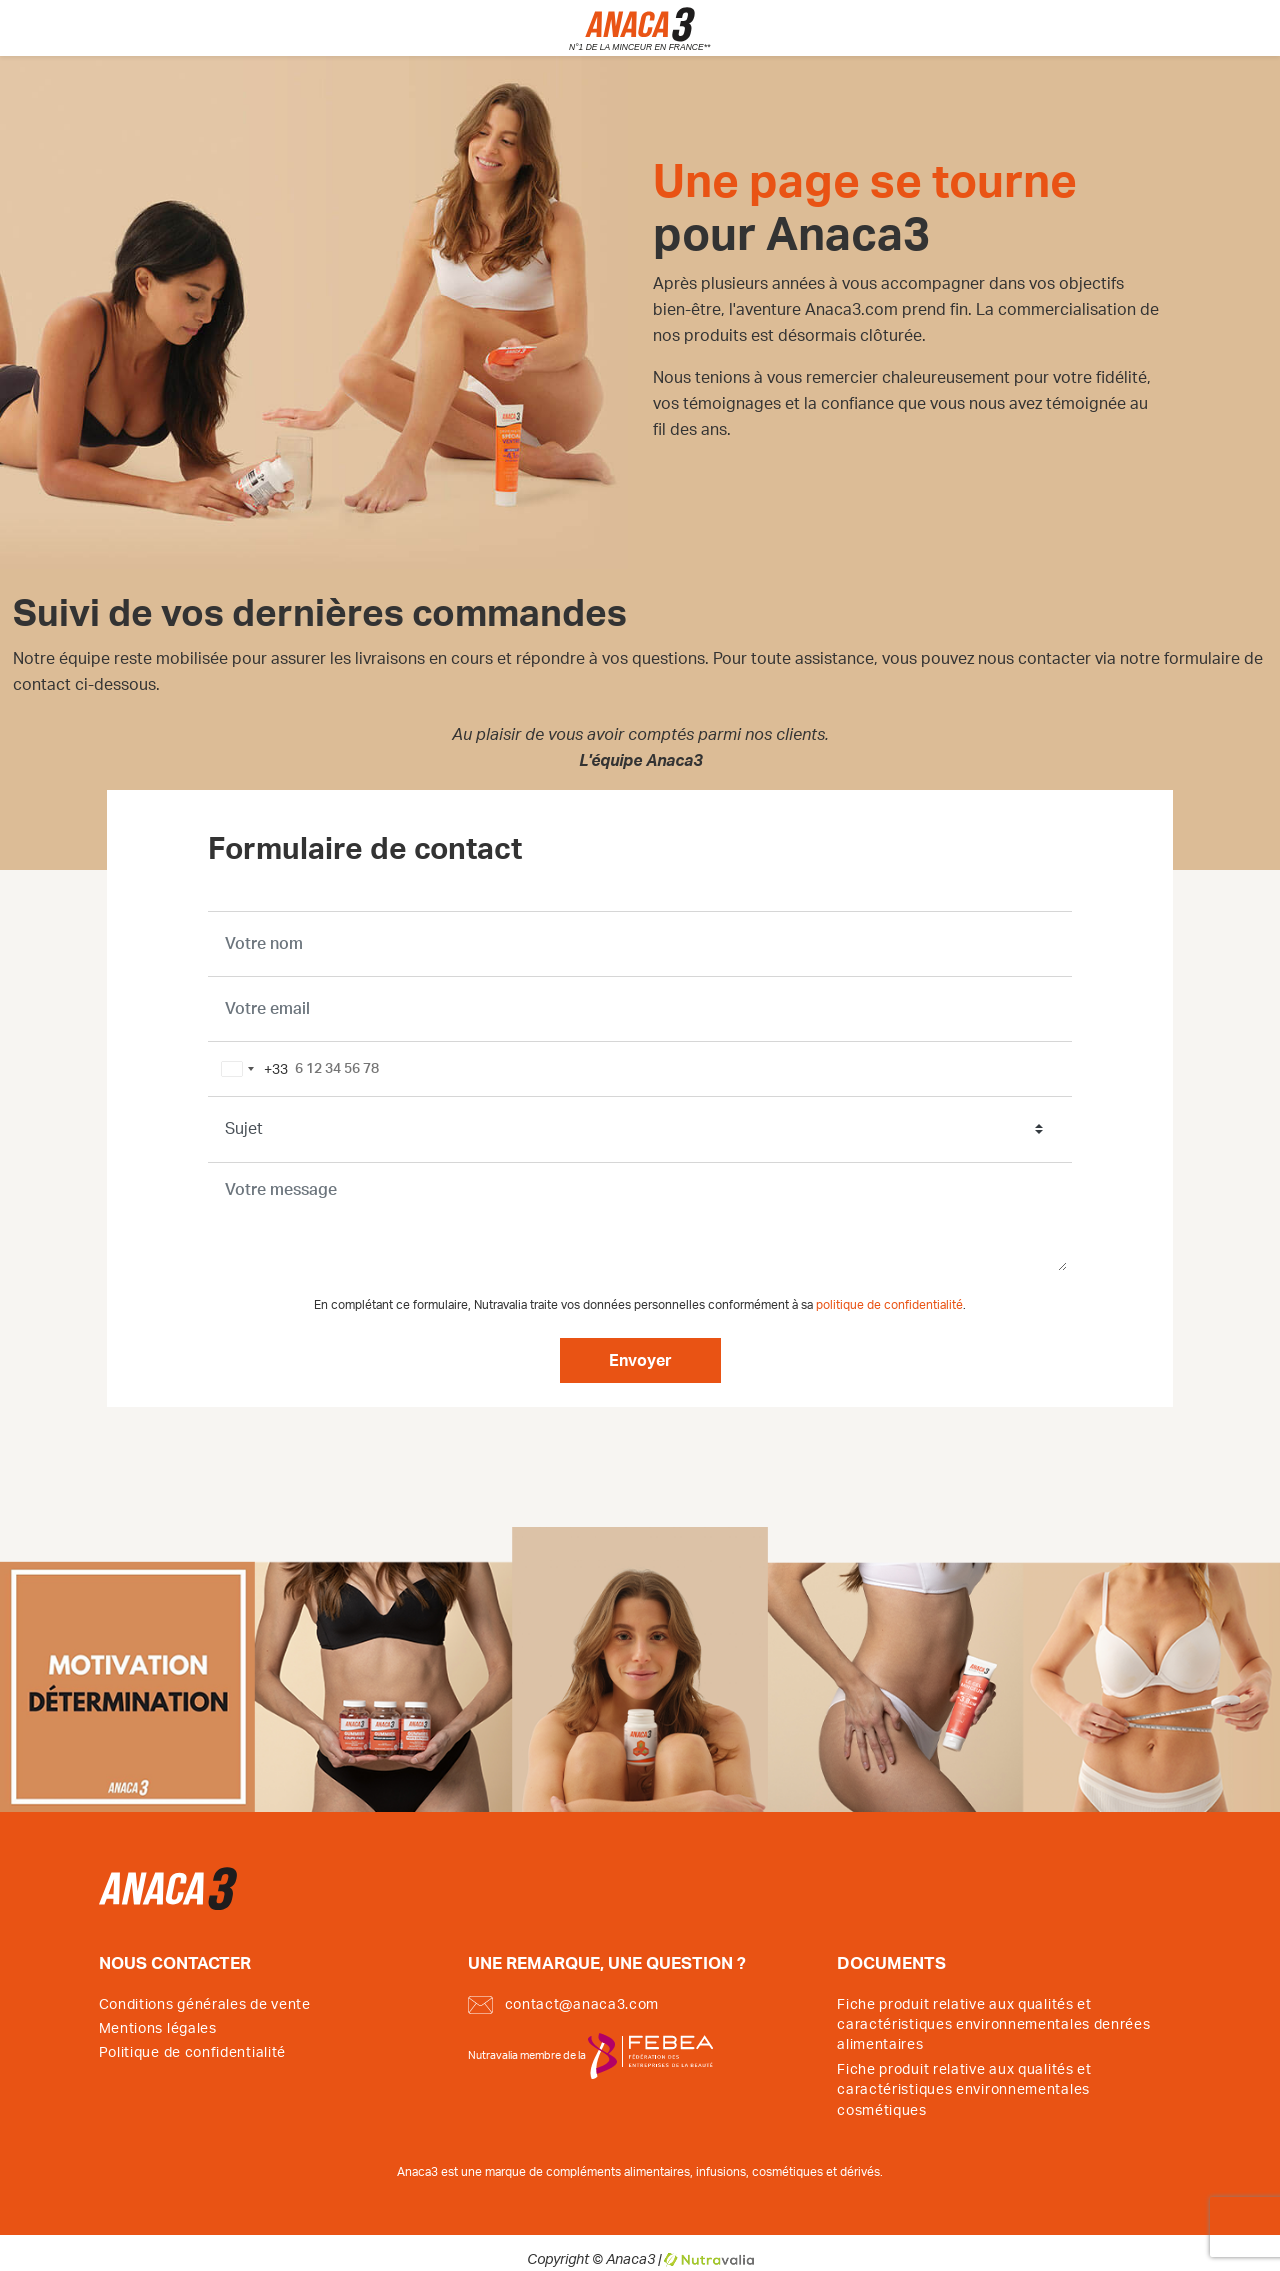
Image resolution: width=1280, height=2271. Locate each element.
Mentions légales (158, 2029)
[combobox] (251, 1069)
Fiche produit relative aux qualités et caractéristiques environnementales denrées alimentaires (993, 2025)
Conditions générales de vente (205, 2005)
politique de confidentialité (889, 1305)
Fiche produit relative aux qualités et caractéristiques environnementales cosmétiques (964, 2090)
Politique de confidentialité (193, 2053)
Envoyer (640, 1361)
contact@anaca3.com (563, 2005)
